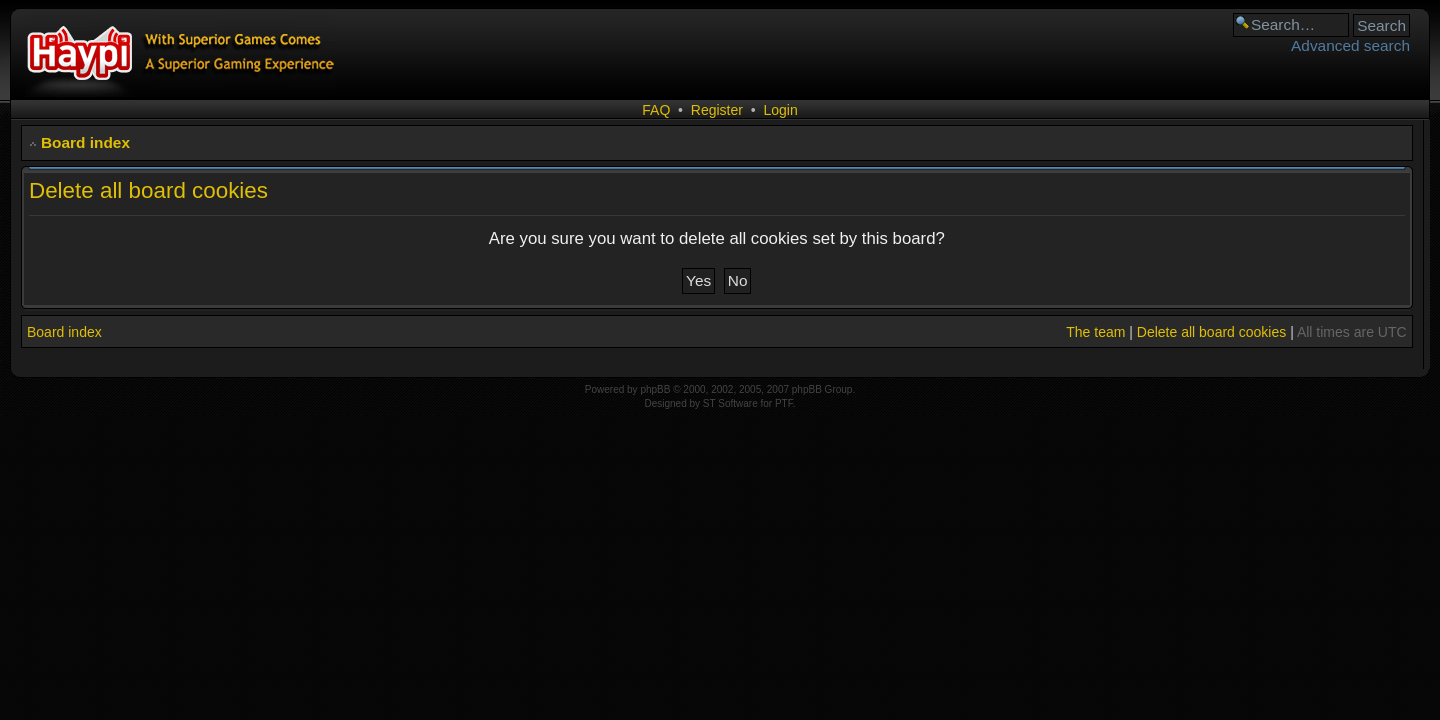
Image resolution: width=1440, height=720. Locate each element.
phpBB (655, 389)
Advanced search (1350, 45)
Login (780, 110)
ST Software (730, 403)
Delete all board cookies (1211, 332)
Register (717, 110)
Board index (85, 142)
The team (1095, 332)
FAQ (656, 110)
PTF (784, 403)
